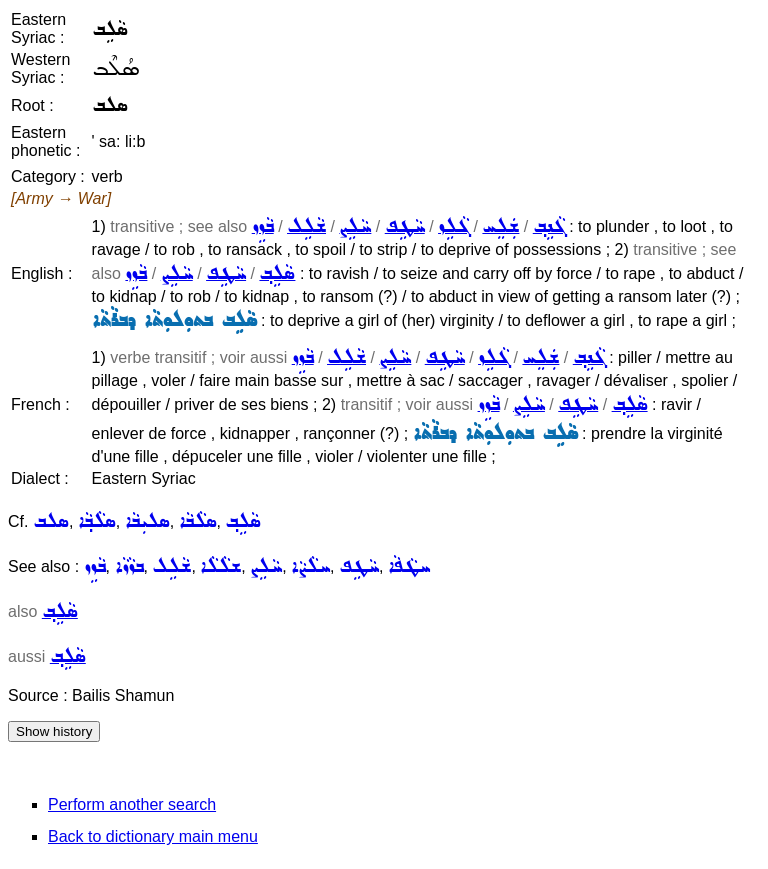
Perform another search (132, 804)
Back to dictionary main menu (153, 836)
